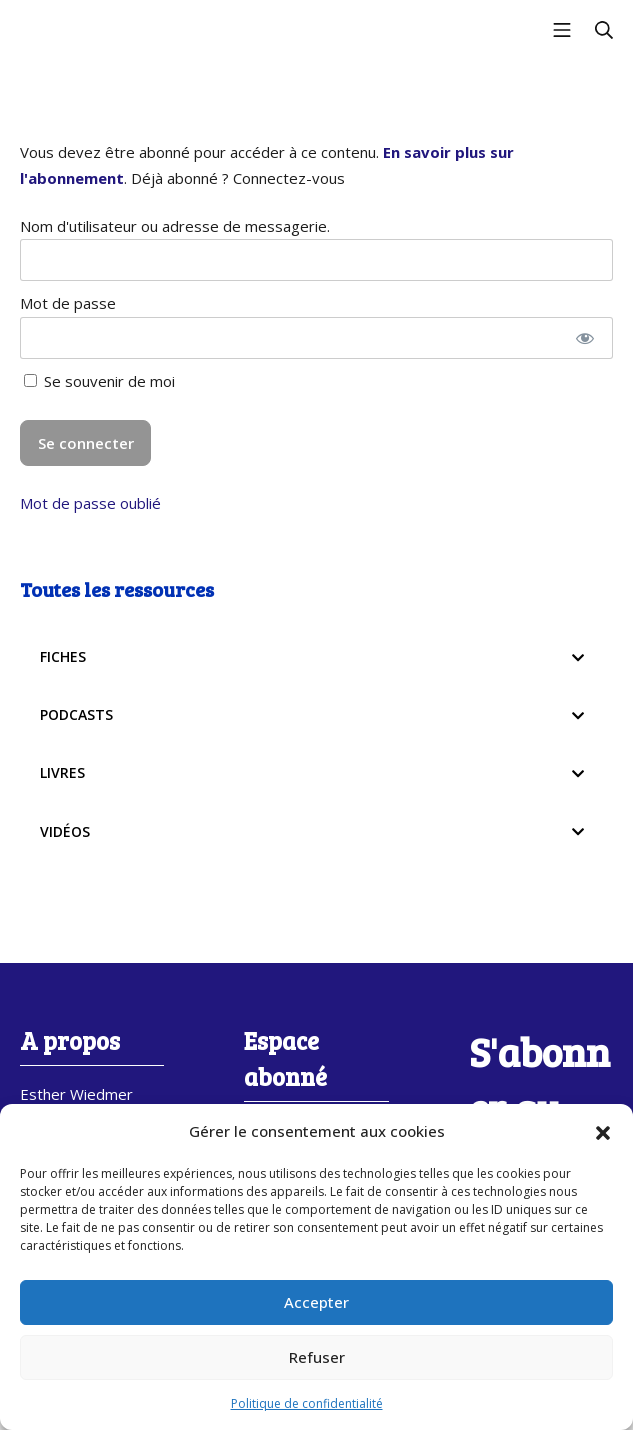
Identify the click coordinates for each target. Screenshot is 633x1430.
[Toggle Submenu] (578, 657)
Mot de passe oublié (90, 503)
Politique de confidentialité (307, 1403)
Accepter (316, 1302)
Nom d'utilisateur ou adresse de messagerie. (175, 226)
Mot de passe (68, 303)
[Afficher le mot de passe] (584, 338)
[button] (603, 1132)
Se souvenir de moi (99, 381)
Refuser (317, 1357)
